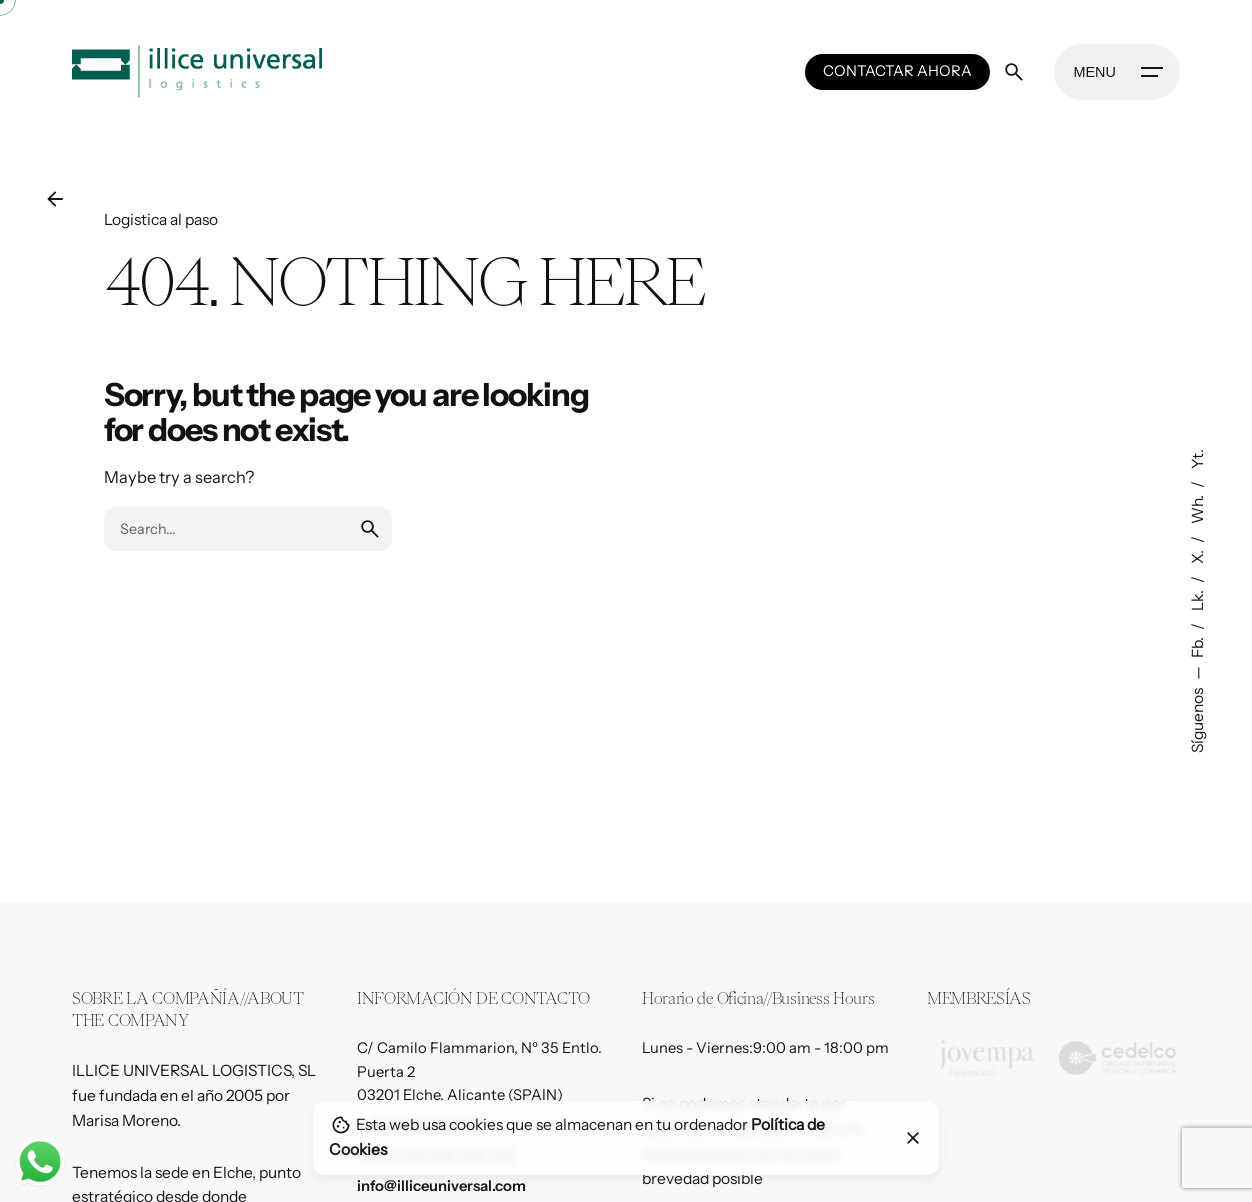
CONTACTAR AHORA (897, 71)
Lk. (1197, 599)
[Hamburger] (1117, 72)
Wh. (1197, 508)
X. (1197, 555)
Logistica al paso (161, 219)
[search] (370, 529)
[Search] (1014, 72)
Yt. (1197, 459)
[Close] (913, 1138)
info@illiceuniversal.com (441, 1186)
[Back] (55, 199)
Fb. (1197, 646)
